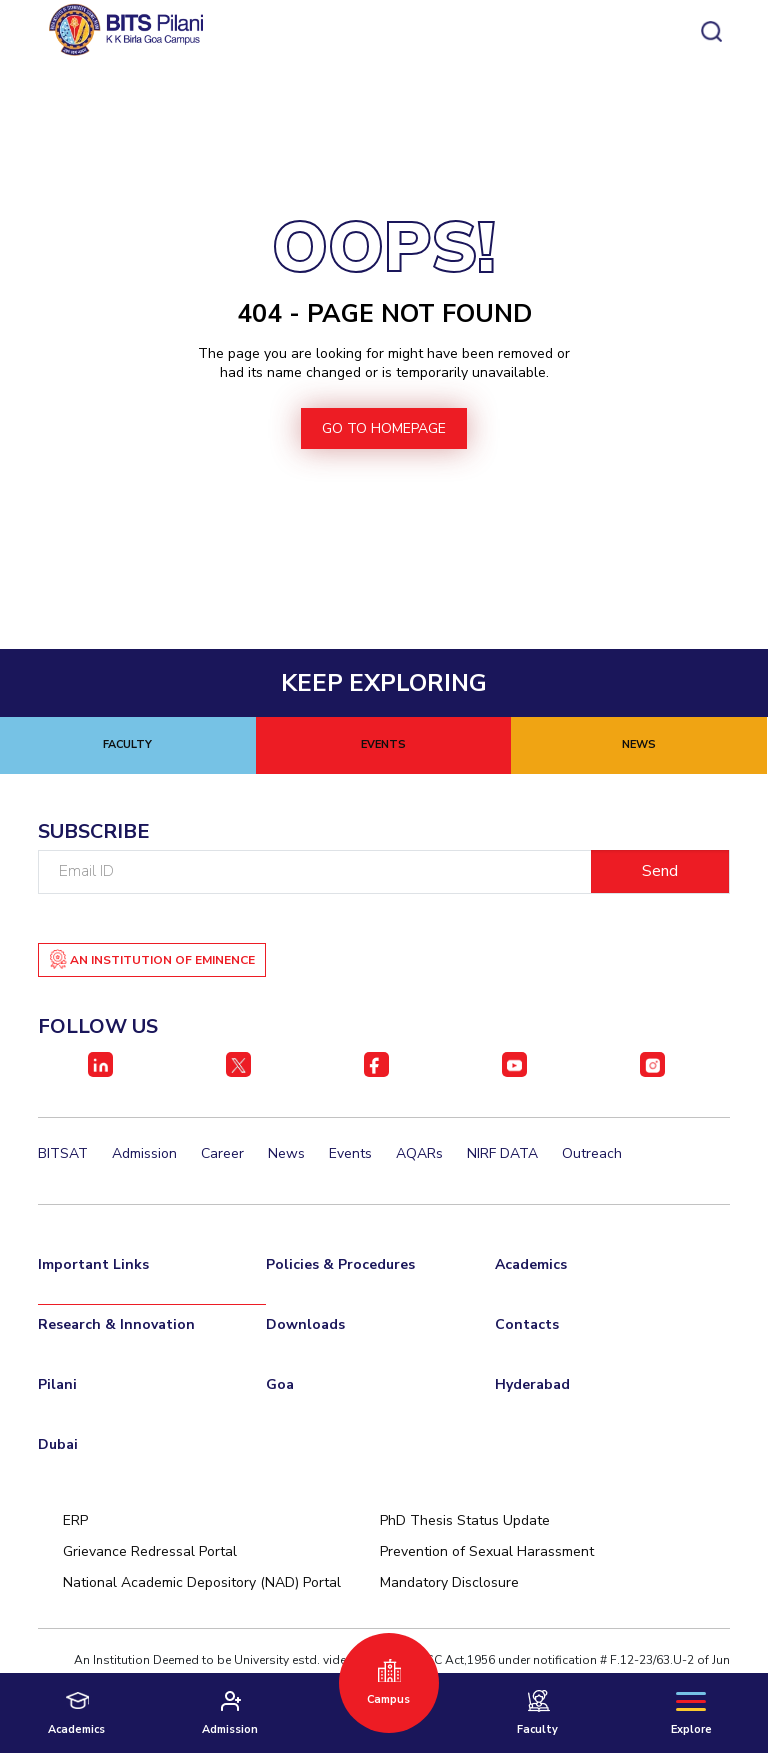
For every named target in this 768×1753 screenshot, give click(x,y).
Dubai (58, 1444)
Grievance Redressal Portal (150, 1551)
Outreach (592, 1153)
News (286, 1153)
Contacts (527, 1324)
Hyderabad (532, 1384)
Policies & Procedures (340, 1264)
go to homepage (384, 428)
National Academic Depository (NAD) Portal (202, 1582)
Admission (144, 1153)
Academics (531, 1264)
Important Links (93, 1264)
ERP (75, 1520)
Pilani (57, 1384)
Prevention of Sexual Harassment (487, 1551)
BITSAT (63, 1153)
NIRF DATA (502, 1153)
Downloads (305, 1324)
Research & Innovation (116, 1324)
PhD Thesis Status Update (465, 1520)
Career (222, 1153)
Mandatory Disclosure (449, 1582)
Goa (280, 1384)
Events (350, 1153)
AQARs (419, 1153)
